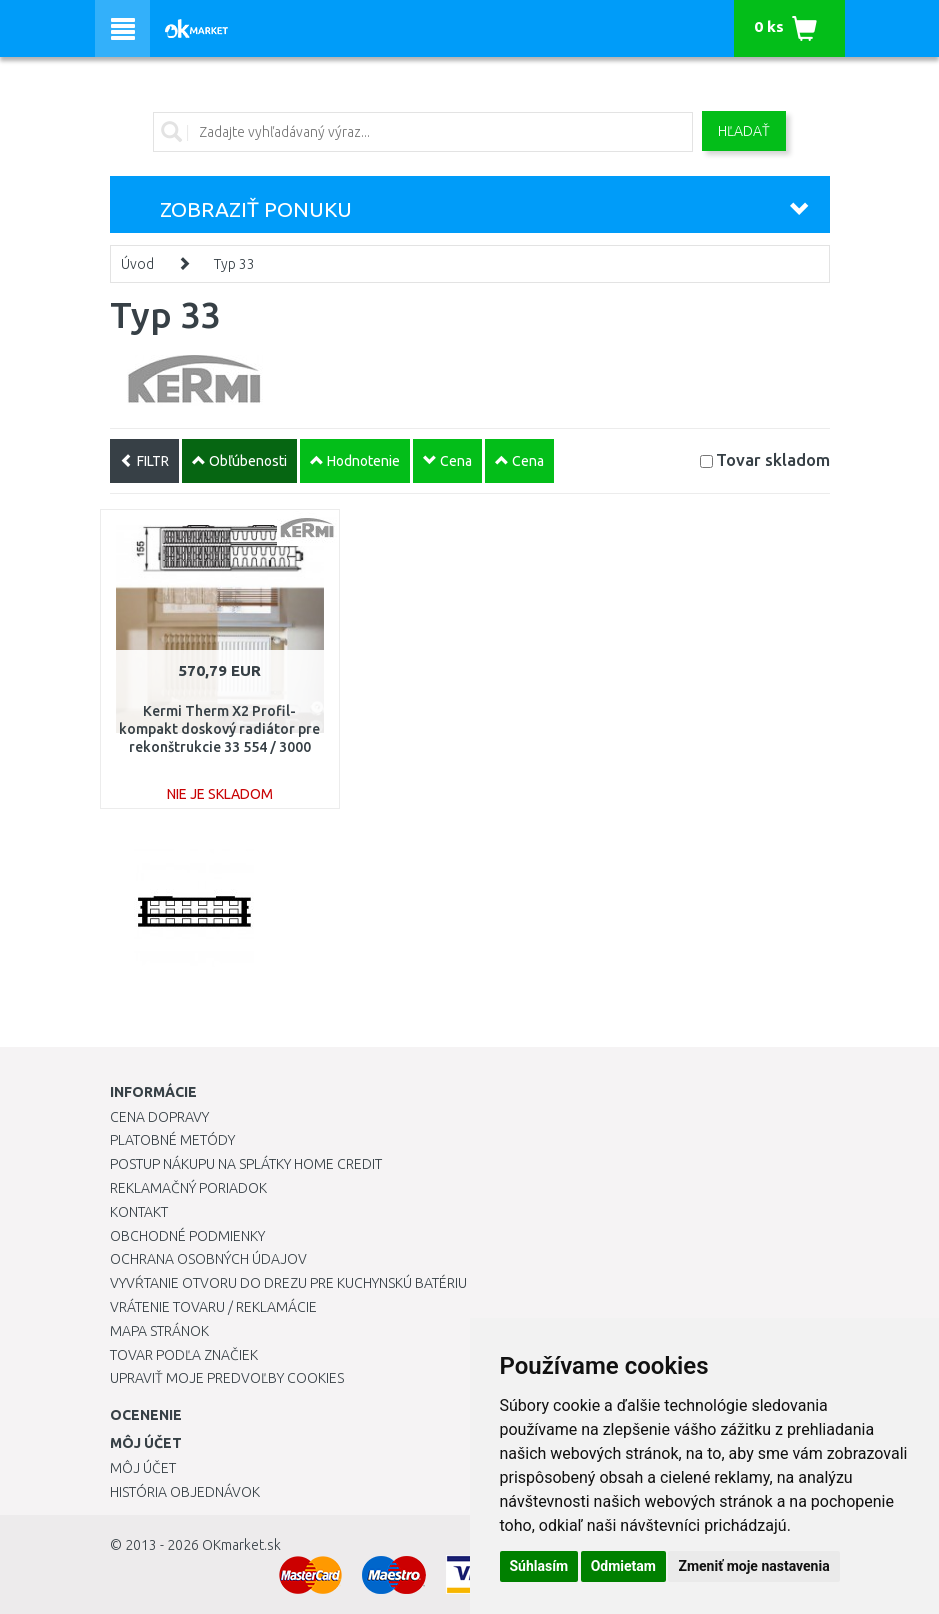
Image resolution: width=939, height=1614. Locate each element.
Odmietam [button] (623, 1566)
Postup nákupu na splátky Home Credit (246, 1164)
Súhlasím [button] (539, 1566)
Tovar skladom (773, 459)
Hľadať (744, 131)
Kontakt (139, 1212)
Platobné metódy (172, 1140)
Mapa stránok (159, 1331)
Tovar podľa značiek (184, 1355)
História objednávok (185, 1492)
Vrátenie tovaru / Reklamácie (213, 1307)
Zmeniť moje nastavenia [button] (753, 1566)
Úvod (137, 264)
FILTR (144, 461)
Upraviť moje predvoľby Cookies (227, 1378)
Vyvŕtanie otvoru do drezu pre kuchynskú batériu (288, 1283)
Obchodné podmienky (187, 1236)
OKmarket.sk (241, 1545)
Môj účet (143, 1468)
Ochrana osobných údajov (208, 1259)
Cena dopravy (159, 1117)
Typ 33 (234, 264)
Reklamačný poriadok (188, 1188)
